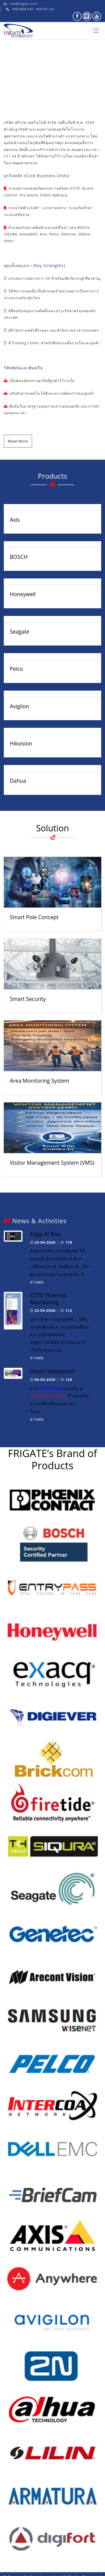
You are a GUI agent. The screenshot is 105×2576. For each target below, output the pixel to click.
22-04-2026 (44, 1298)
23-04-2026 (44, 1230)
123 (68, 1367)
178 (68, 1230)
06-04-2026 (44, 1367)
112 (68, 1298)
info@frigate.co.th (23, 4)
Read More (18, 429)
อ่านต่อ (37, 1270)
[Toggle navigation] (96, 30)
